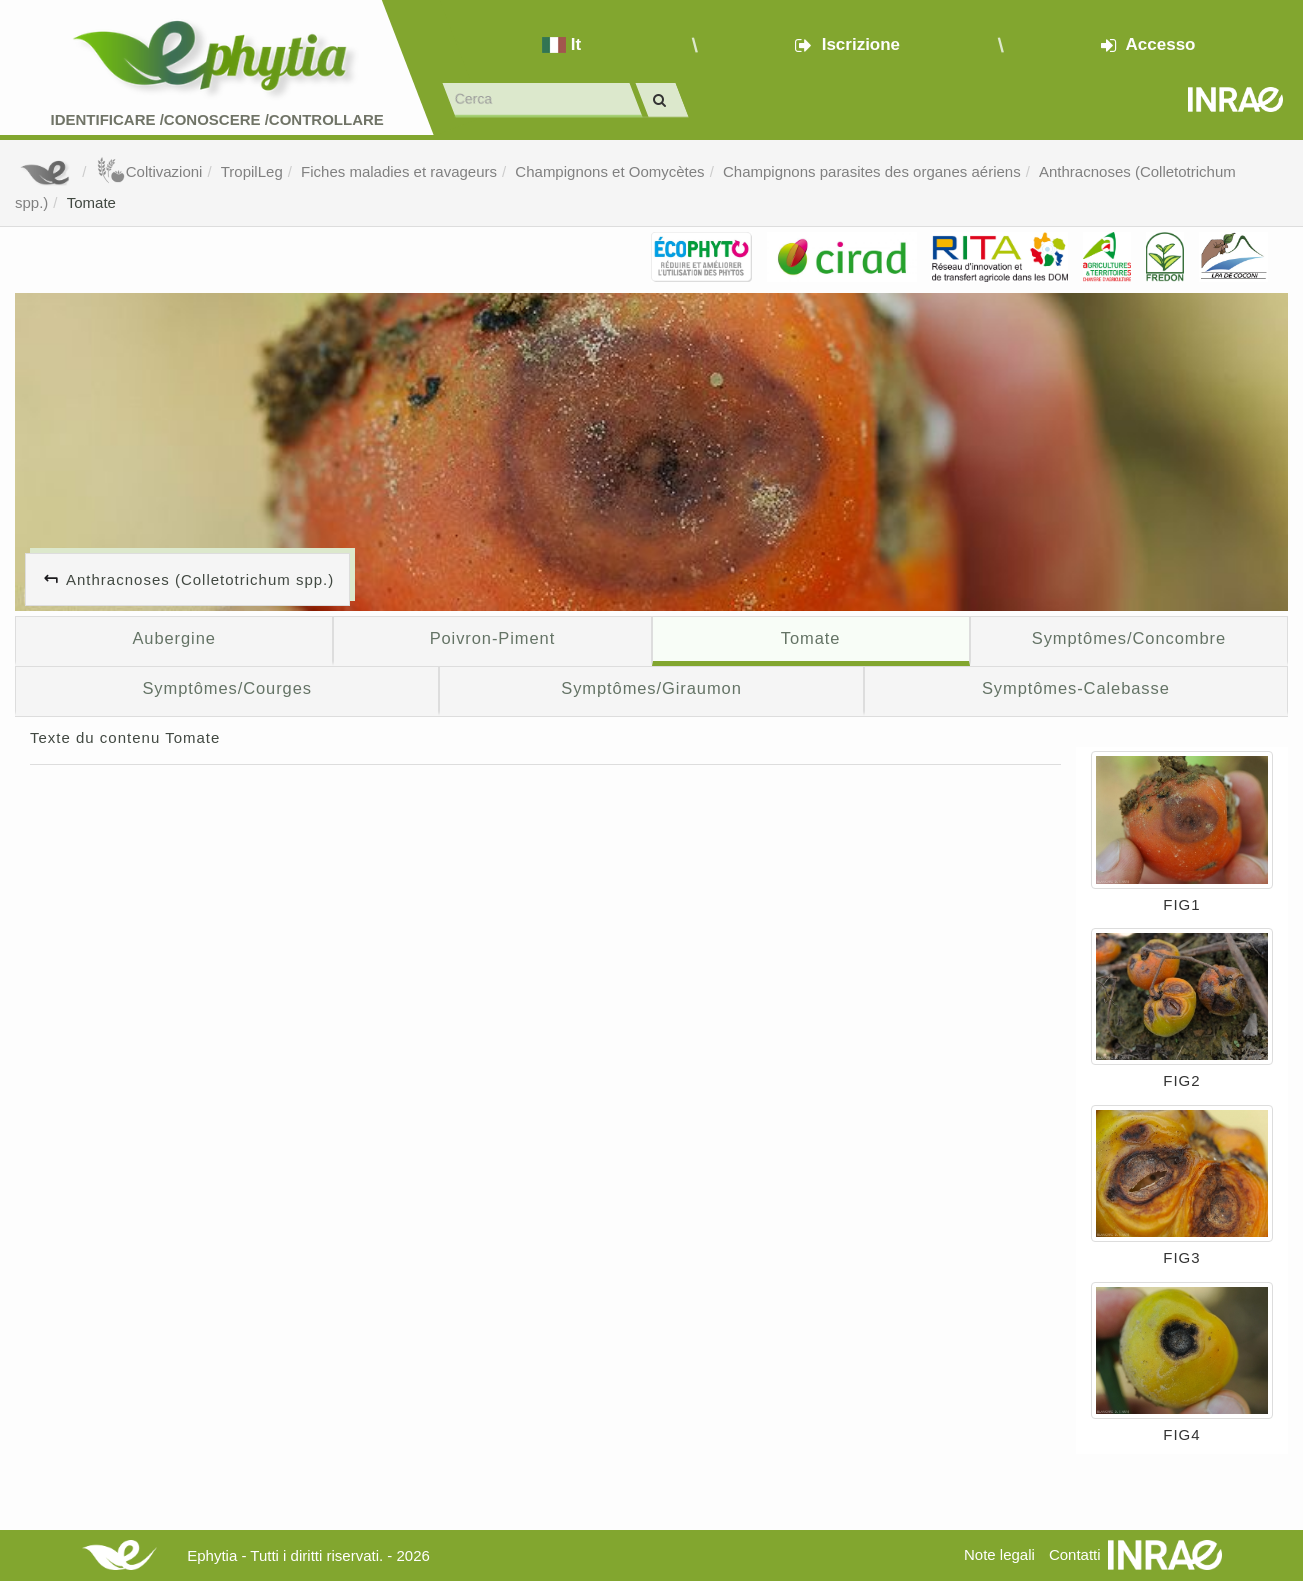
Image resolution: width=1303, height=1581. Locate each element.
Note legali (999, 1554)
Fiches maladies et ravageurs (399, 171)
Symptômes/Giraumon (651, 688)
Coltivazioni (149, 171)
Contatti (1075, 1554)
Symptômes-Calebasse (1076, 688)
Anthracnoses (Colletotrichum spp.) (200, 579)
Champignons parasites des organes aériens (872, 171)
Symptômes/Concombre (1129, 638)
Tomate (91, 202)
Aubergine (173, 638)
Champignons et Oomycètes (609, 171)
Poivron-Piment (493, 638)
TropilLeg (252, 171)
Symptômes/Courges (227, 688)
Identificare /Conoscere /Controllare (216, 119)
